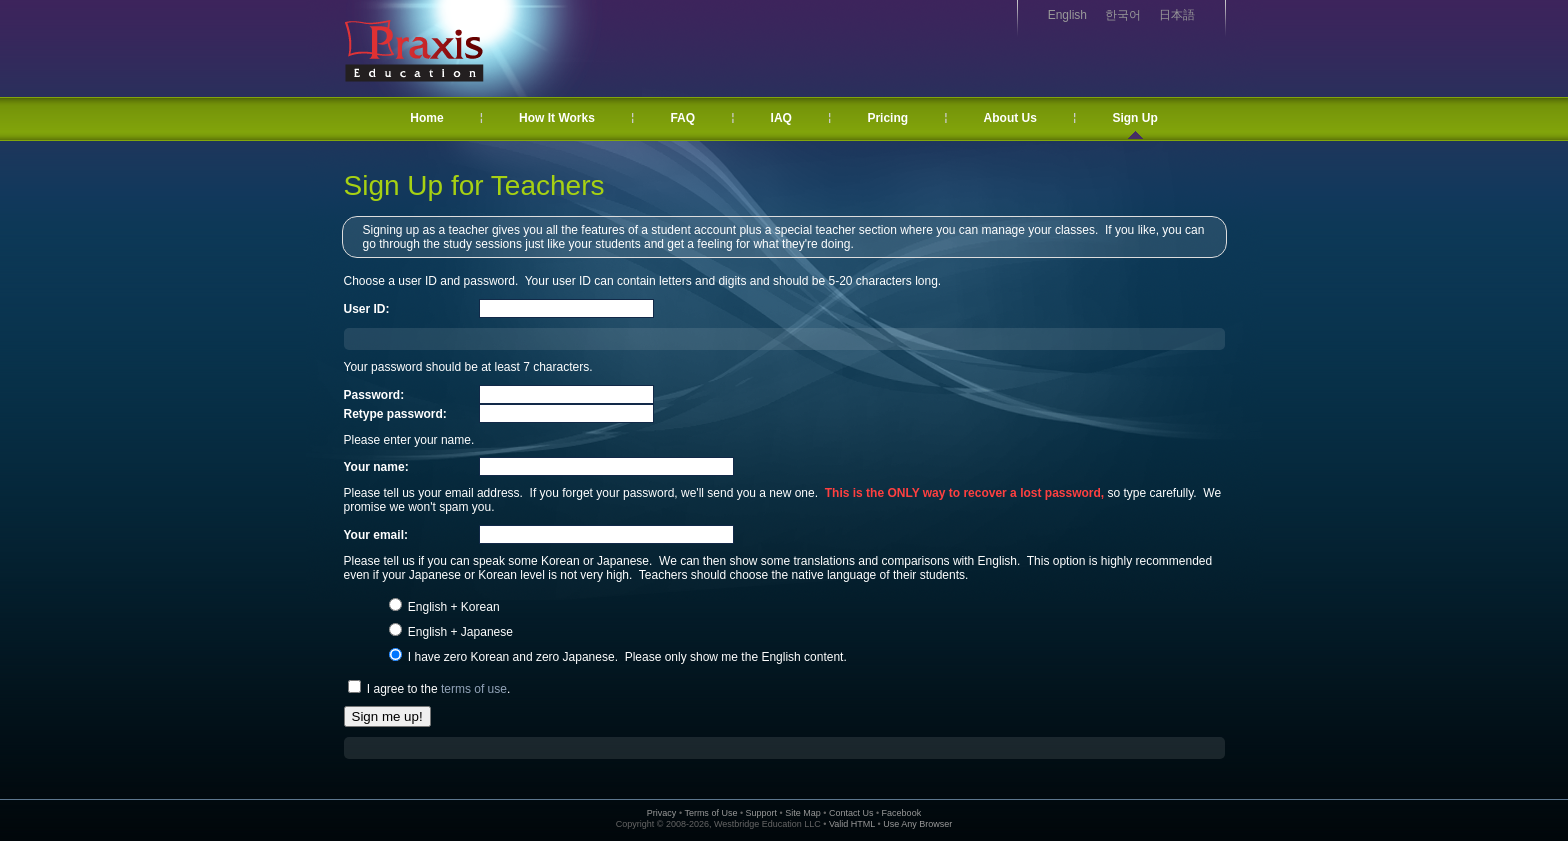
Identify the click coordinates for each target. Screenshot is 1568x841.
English (1067, 15)
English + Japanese (459, 632)
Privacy (662, 813)
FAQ (682, 118)
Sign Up (1134, 118)
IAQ (781, 118)
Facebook (902, 813)
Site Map (803, 813)
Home (426, 118)
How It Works (557, 118)
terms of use (474, 689)
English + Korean (452, 607)
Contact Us (851, 813)
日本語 (1177, 15)
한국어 (1123, 15)
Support (762, 813)
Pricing (887, 118)
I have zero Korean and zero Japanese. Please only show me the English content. (626, 657)
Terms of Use (710, 813)
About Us (1010, 118)
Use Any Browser (917, 824)
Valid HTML (852, 824)
